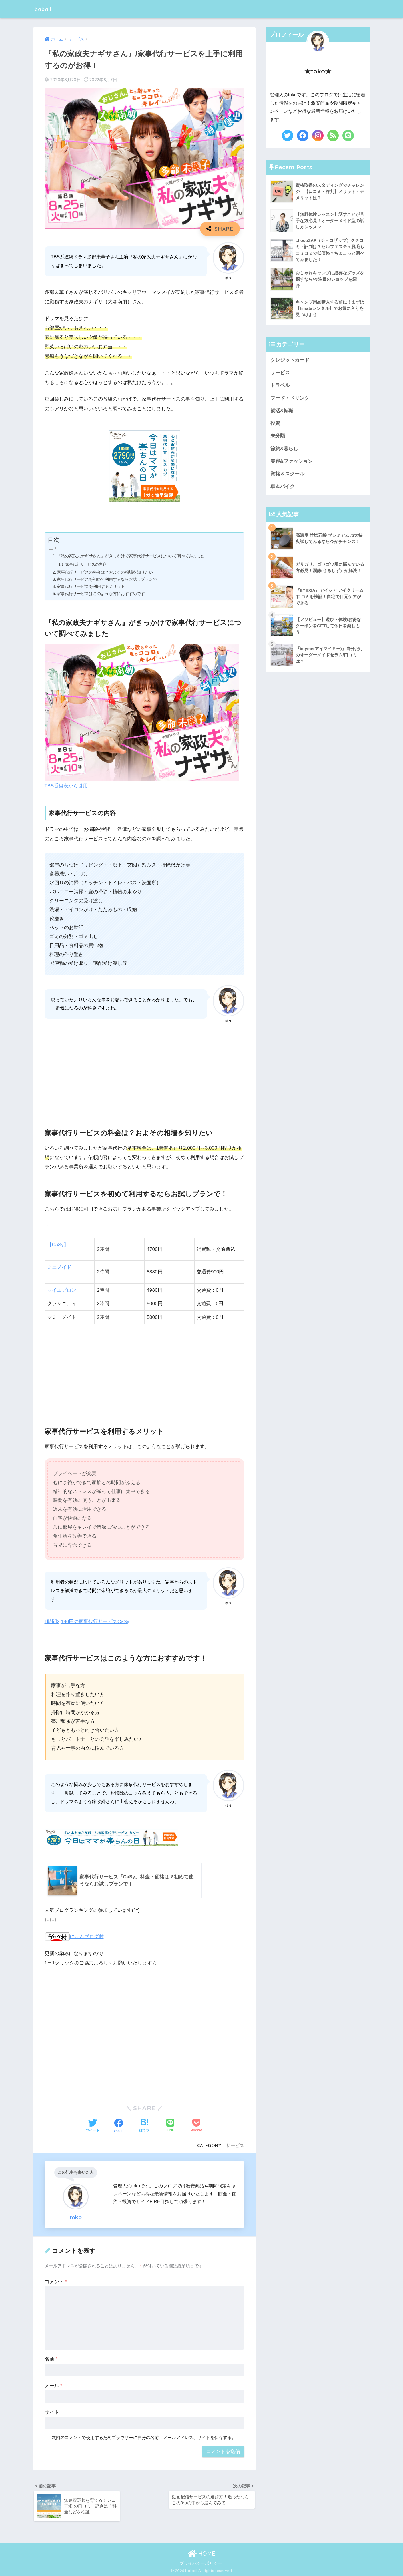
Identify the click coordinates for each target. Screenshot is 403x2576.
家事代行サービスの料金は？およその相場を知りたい (108, 572)
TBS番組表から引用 (66, 785)
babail (45, 9)
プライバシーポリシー (200, 2563)
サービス (235, 2144)
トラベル (280, 386)
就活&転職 (281, 411)
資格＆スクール (287, 475)
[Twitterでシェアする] (92, 2124)
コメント (56, 2280)
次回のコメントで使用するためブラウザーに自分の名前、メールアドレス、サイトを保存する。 (144, 2436)
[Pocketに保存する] (196, 2124)
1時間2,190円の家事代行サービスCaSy (87, 1620)
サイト (52, 2411)
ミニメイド (59, 1266)
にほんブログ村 (74, 1935)
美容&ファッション (291, 462)
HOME (201, 2553)
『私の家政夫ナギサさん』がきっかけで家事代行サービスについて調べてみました (136, 555)
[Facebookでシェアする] (118, 2124)
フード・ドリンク (289, 398)
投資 (275, 424)
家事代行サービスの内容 (85, 564)
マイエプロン (61, 1289)
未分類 (277, 437)
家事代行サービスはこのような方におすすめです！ (106, 593)
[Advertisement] (144, 1070)
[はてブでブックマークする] (144, 2124)
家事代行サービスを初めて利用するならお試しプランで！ (113, 579)
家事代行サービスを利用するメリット (93, 586)
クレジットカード (289, 360)
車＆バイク (282, 488)
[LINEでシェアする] (170, 2125)
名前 (51, 2357)
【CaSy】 (58, 1244)
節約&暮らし (284, 450)
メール (53, 2384)
